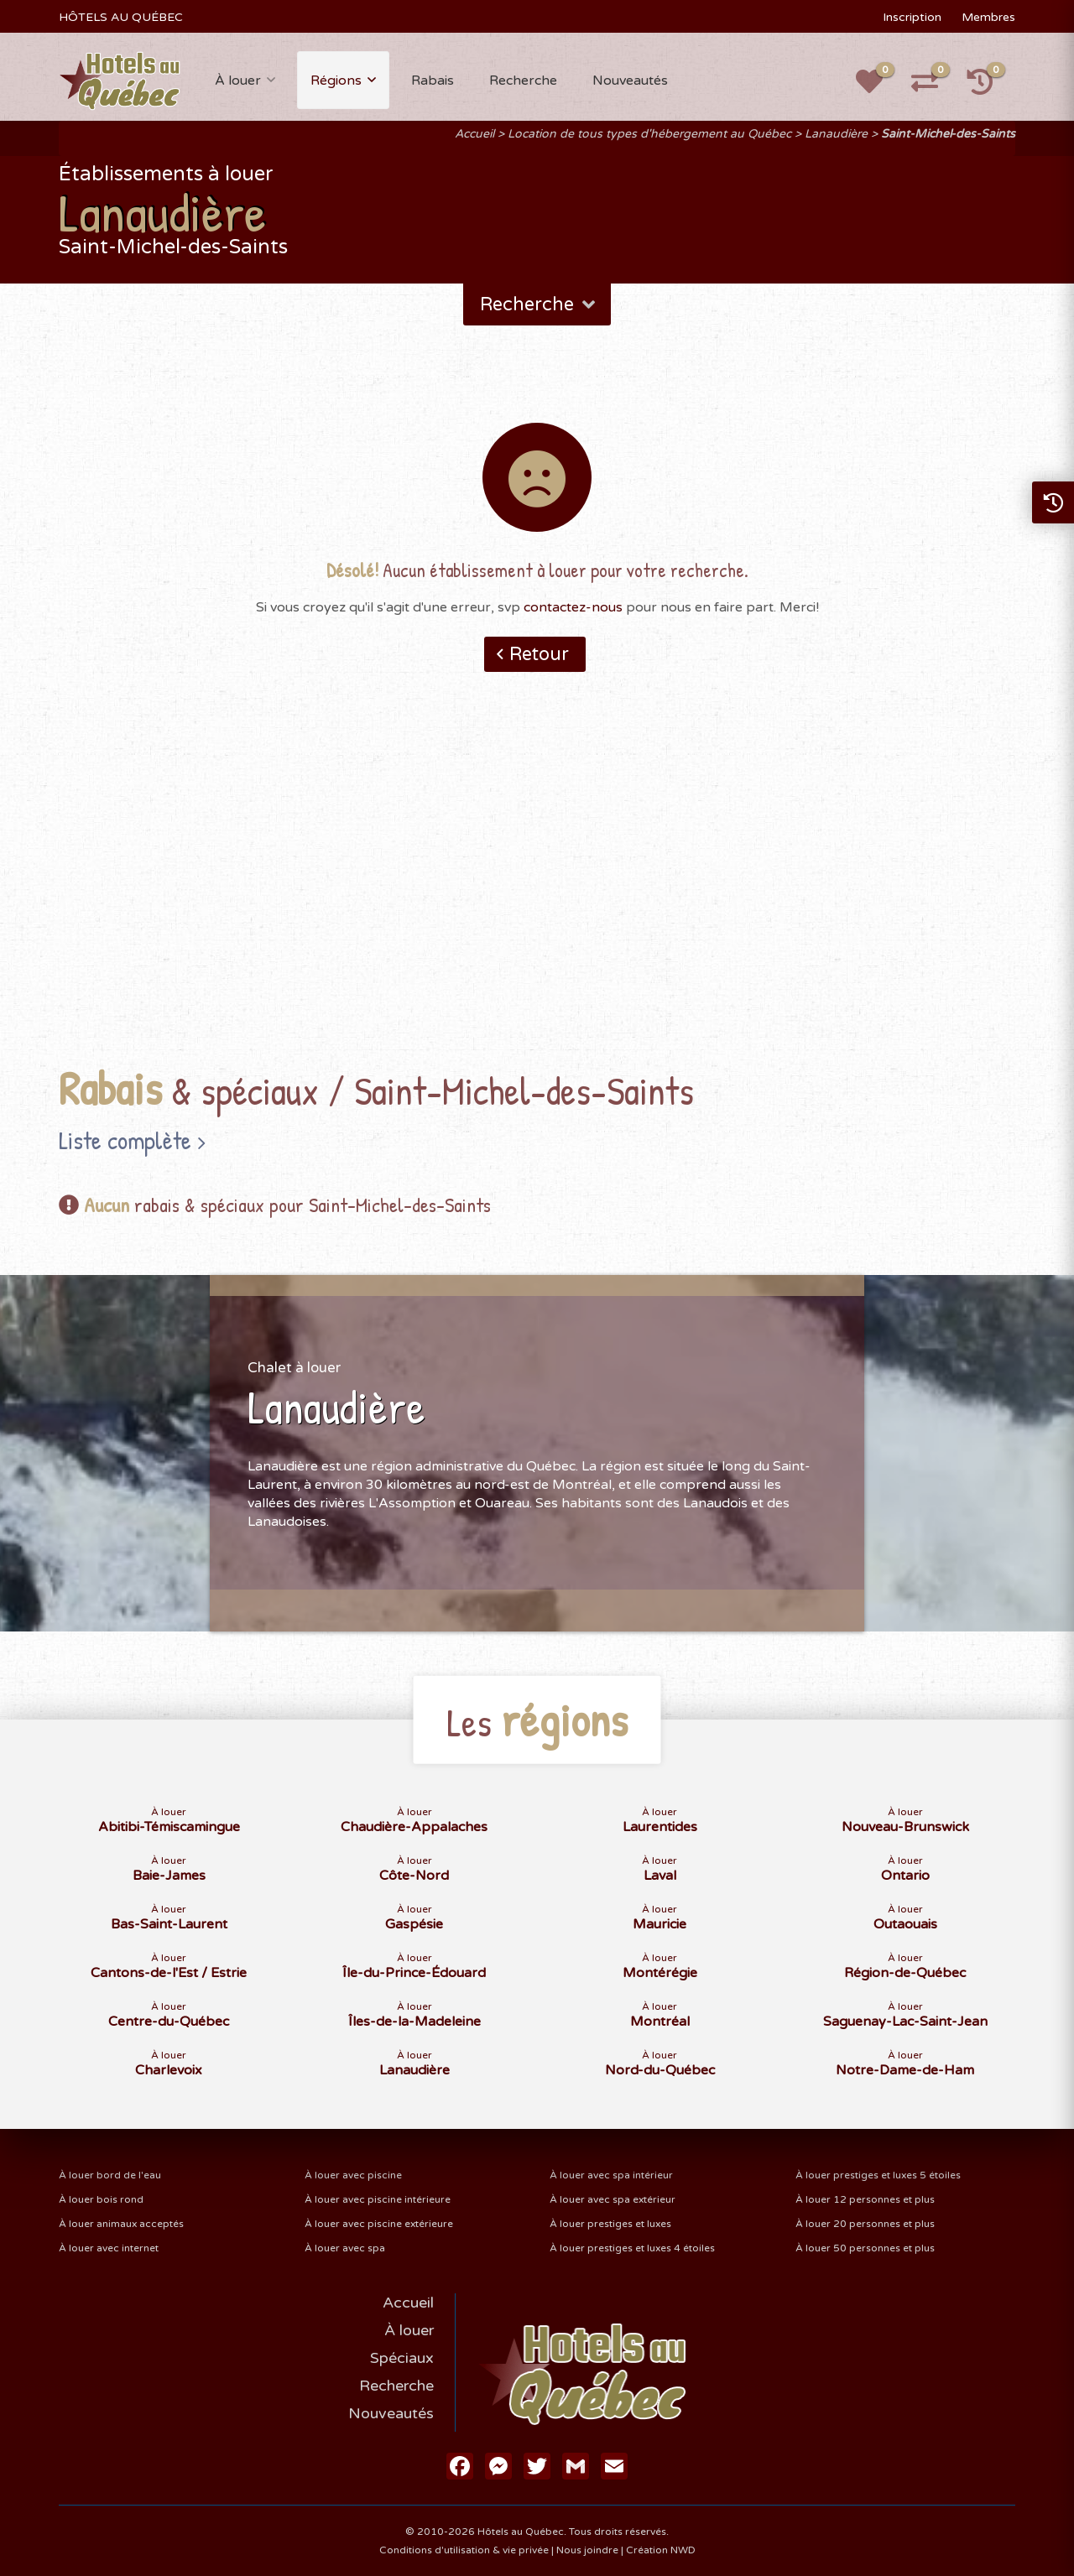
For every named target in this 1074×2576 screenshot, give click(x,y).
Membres (988, 17)
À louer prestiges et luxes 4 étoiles (632, 2248)
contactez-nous (573, 607)
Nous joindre (587, 2550)
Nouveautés (630, 80)
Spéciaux (402, 2358)
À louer (238, 80)
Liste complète (125, 1140)
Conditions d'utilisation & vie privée (464, 2550)
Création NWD (661, 2550)
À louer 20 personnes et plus (865, 2224)
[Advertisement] (537, 895)
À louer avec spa (345, 2248)
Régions (336, 80)
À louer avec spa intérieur (611, 2175)
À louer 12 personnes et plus (865, 2199)
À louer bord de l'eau (110, 2175)
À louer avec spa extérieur (612, 2199)
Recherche (523, 80)
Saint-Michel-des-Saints (948, 134)
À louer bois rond (101, 2199)
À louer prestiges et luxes (610, 2224)
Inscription (912, 17)
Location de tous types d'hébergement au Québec (649, 134)
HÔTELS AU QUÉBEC (121, 17)
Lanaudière (836, 134)
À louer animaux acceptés (121, 2224)
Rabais (432, 80)
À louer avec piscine (353, 2175)
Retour (539, 654)
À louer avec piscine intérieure (378, 2199)
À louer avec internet (109, 2248)
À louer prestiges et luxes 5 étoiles (878, 2175)
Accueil (474, 134)
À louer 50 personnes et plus (865, 2248)
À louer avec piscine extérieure (379, 2224)
